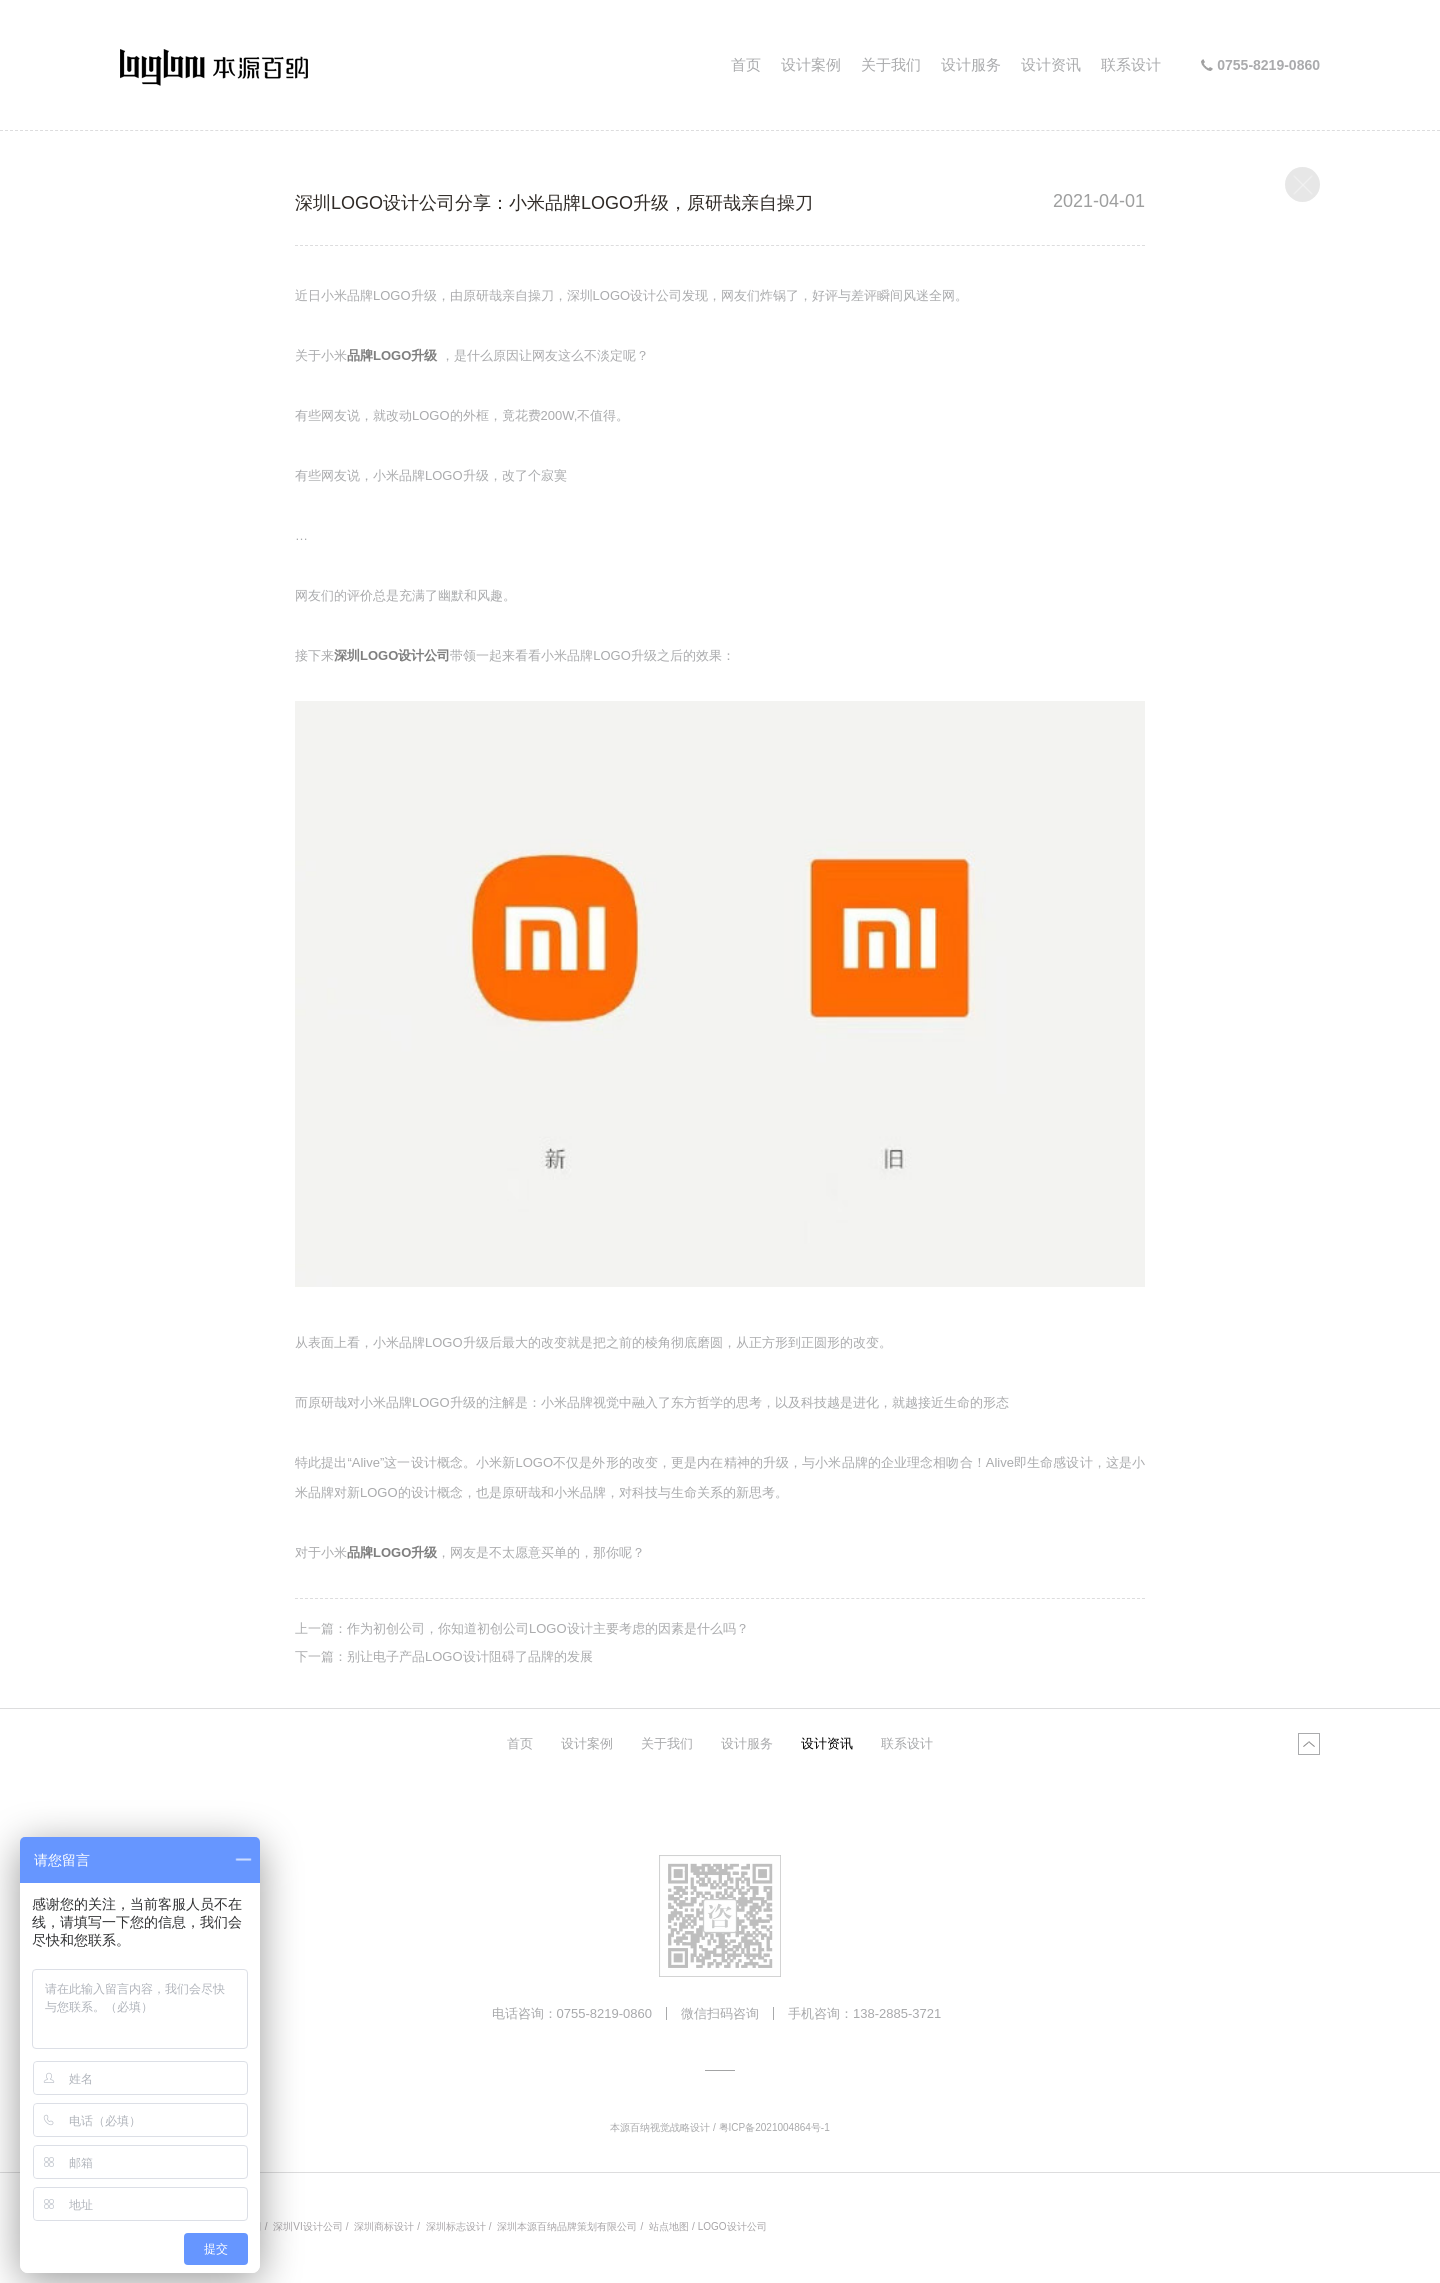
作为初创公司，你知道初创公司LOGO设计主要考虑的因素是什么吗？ (548, 1628)
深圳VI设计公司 (307, 2226)
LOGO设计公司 (732, 2226)
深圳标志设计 (456, 2226)
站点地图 (669, 2226)
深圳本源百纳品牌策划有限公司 (567, 2226)
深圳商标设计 (384, 2226)
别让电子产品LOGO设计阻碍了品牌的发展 (470, 1656)
